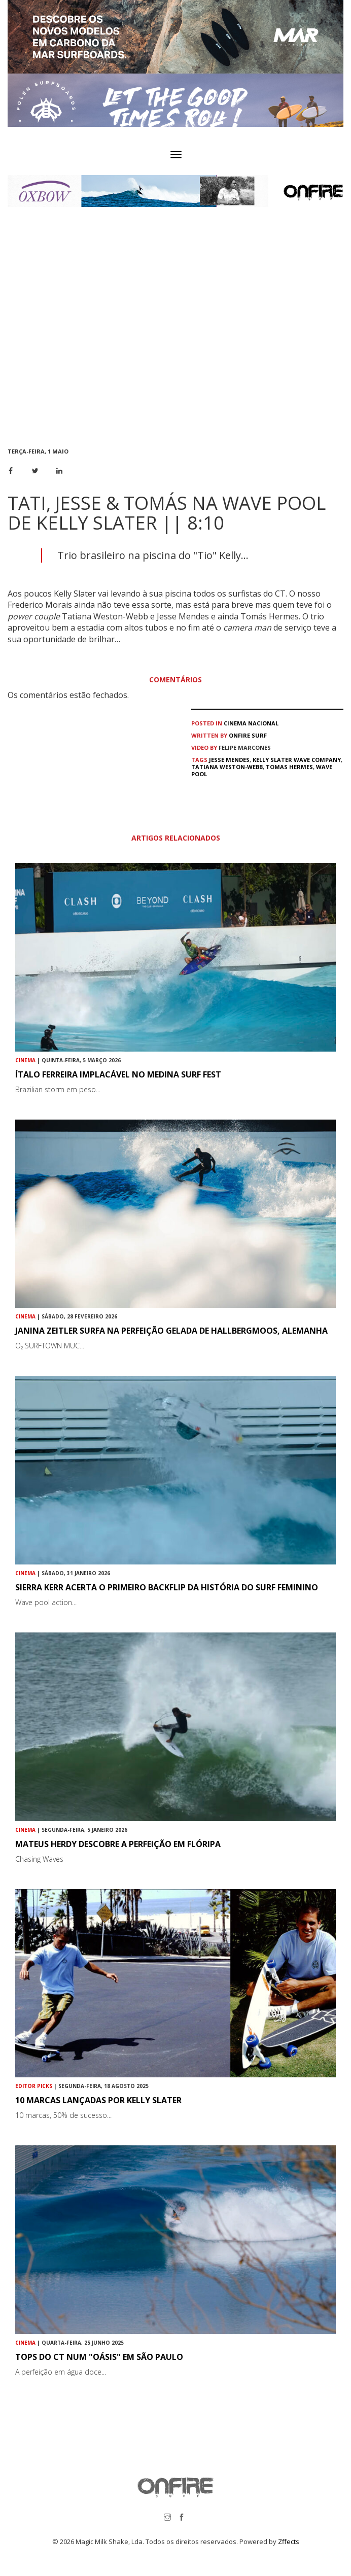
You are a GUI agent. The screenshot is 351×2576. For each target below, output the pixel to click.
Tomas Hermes (289, 767)
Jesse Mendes (229, 759)
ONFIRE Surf (248, 735)
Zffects (288, 2541)
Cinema (235, 723)
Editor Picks (33, 2086)
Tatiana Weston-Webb (227, 767)
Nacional (263, 723)
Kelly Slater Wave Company (297, 759)
